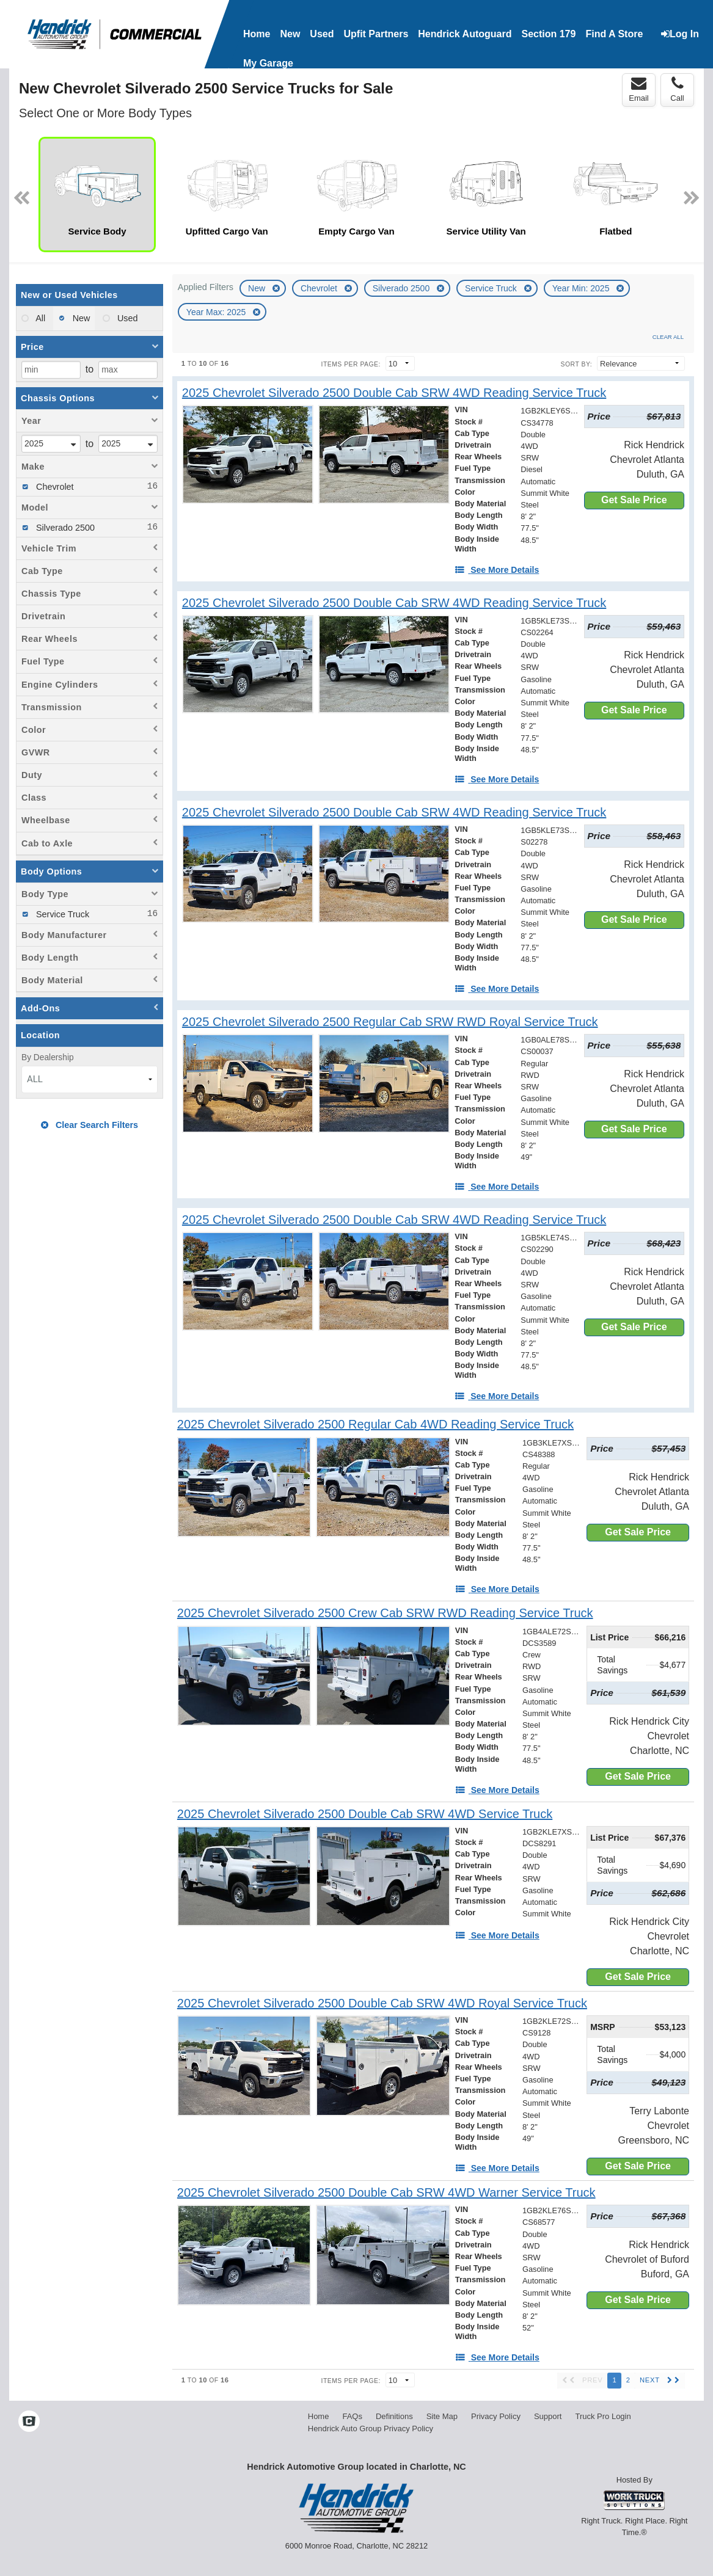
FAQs (352, 2416)
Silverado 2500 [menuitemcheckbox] (64, 528)
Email (639, 89)
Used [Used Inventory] (322, 34)
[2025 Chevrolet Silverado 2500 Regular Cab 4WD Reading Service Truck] (375, 1424)
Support (548, 2416)
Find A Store (614, 34)
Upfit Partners (375, 34)
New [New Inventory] (290, 34)
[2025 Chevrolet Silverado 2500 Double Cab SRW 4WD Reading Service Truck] (394, 393)
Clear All (668, 336)
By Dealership (47, 1057)
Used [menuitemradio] (126, 318)
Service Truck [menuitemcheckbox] (61, 914)
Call (677, 89)
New (258, 288)
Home (256, 34)
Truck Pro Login (603, 2416)
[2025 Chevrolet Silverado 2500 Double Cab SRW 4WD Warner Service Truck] (386, 2193)
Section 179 (548, 34)
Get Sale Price (634, 500)
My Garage (268, 63)
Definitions (394, 2416)
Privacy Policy (496, 2416)
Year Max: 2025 (217, 312)
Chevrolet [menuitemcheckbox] (54, 487)
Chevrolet (320, 288)
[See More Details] (497, 570)
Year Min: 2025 (582, 288)
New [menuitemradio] (80, 318)
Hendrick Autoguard (464, 34)
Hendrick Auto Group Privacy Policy (370, 2428)
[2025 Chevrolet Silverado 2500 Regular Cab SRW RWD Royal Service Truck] (390, 1022)
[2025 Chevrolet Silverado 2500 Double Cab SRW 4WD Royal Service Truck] (382, 2003)
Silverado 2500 (402, 288)
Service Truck (492, 288)
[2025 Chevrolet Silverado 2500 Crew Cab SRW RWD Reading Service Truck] (385, 1613)
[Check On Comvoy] (29, 2422)
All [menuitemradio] (39, 318)
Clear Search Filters (89, 1125)
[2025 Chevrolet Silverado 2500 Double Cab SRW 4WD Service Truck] (364, 1814)
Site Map (442, 2416)
